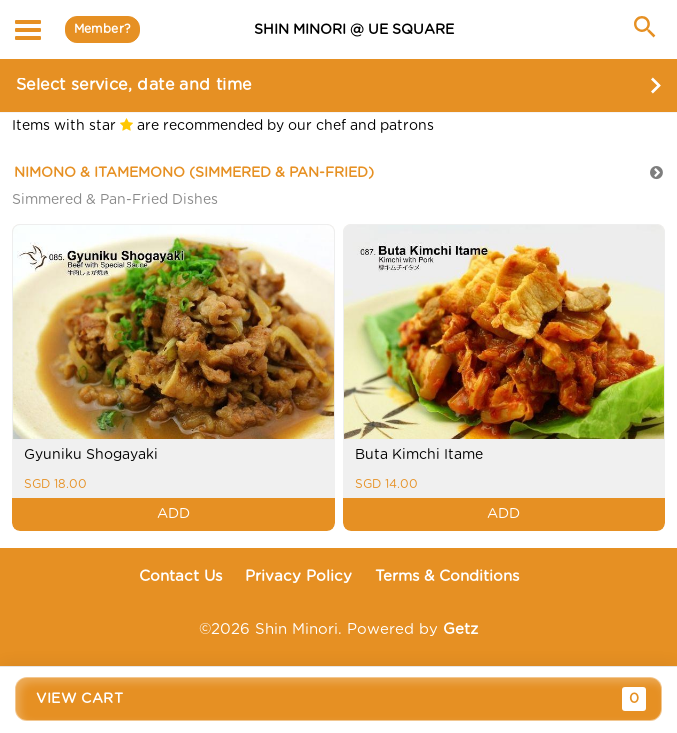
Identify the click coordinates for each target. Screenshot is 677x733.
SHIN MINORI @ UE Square (354, 30)
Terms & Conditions (447, 576)
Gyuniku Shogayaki (91, 455)
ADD (173, 514)
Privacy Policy (298, 576)
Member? (102, 29)
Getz (460, 629)
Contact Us (180, 576)
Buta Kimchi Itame (419, 455)
